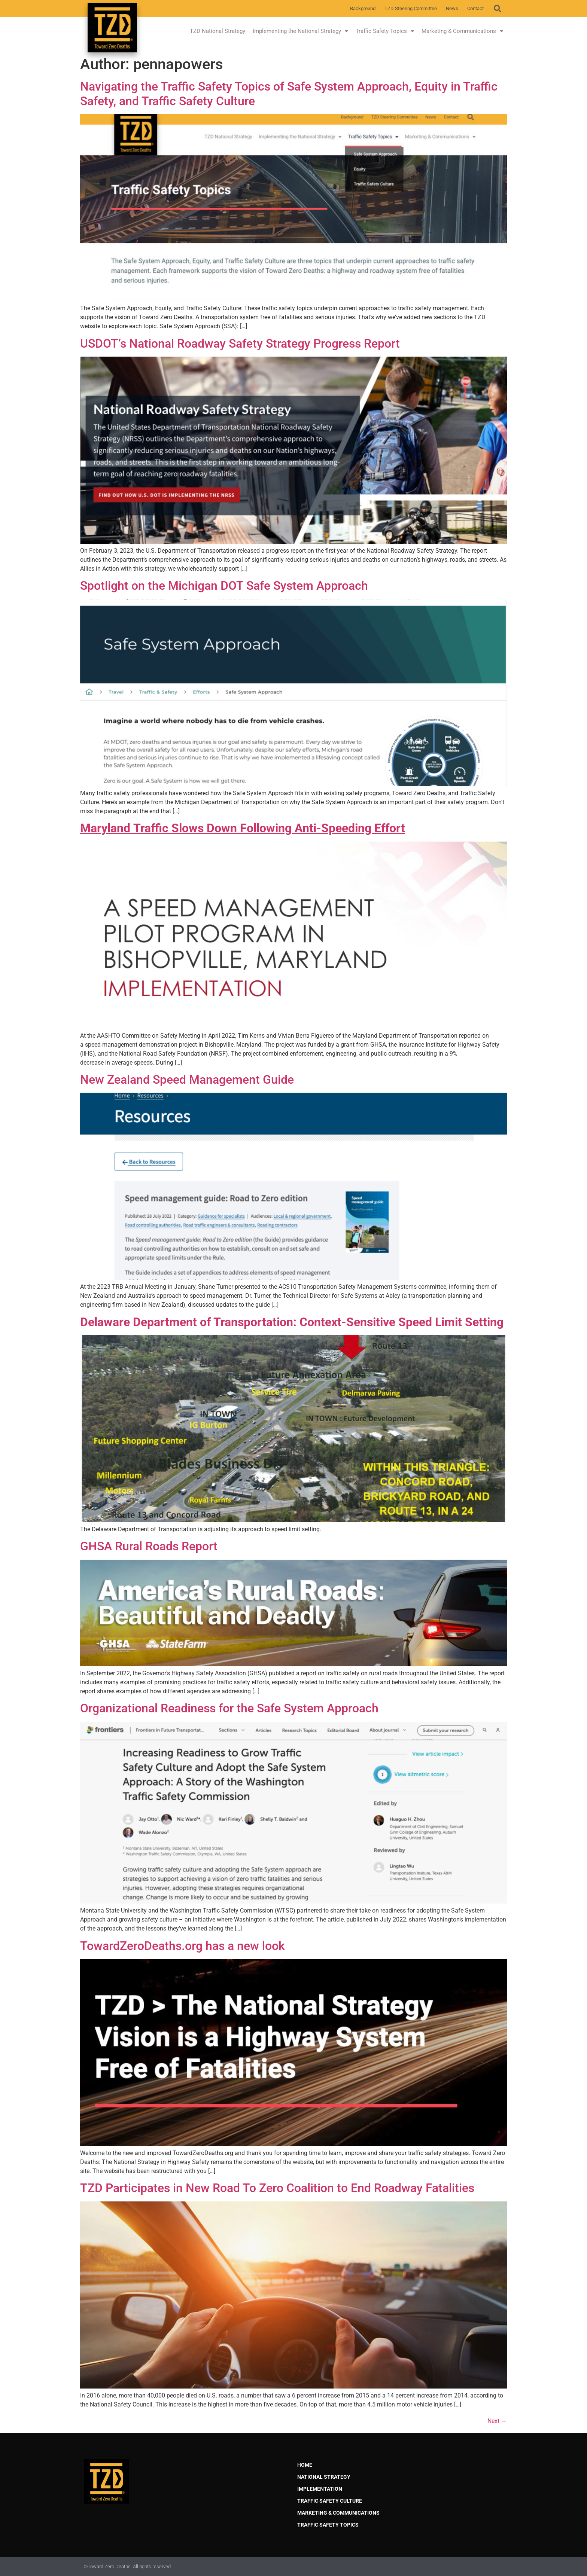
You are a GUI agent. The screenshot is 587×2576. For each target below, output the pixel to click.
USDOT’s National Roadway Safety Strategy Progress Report (240, 343)
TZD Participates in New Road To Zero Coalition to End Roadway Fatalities (277, 2188)
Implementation (319, 2489)
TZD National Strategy (217, 31)
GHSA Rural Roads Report (149, 1546)
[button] (497, 8)
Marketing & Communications (462, 31)
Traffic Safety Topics (385, 31)
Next (497, 2420)
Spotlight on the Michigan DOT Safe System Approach (224, 586)
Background (362, 8)
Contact (475, 8)
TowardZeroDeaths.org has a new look (182, 1946)
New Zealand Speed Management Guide (187, 1079)
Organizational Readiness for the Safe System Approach (229, 1708)
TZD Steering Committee (410, 8)
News (452, 8)
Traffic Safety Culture (329, 2501)
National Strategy (323, 2477)
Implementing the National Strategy (300, 31)
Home (304, 2465)
